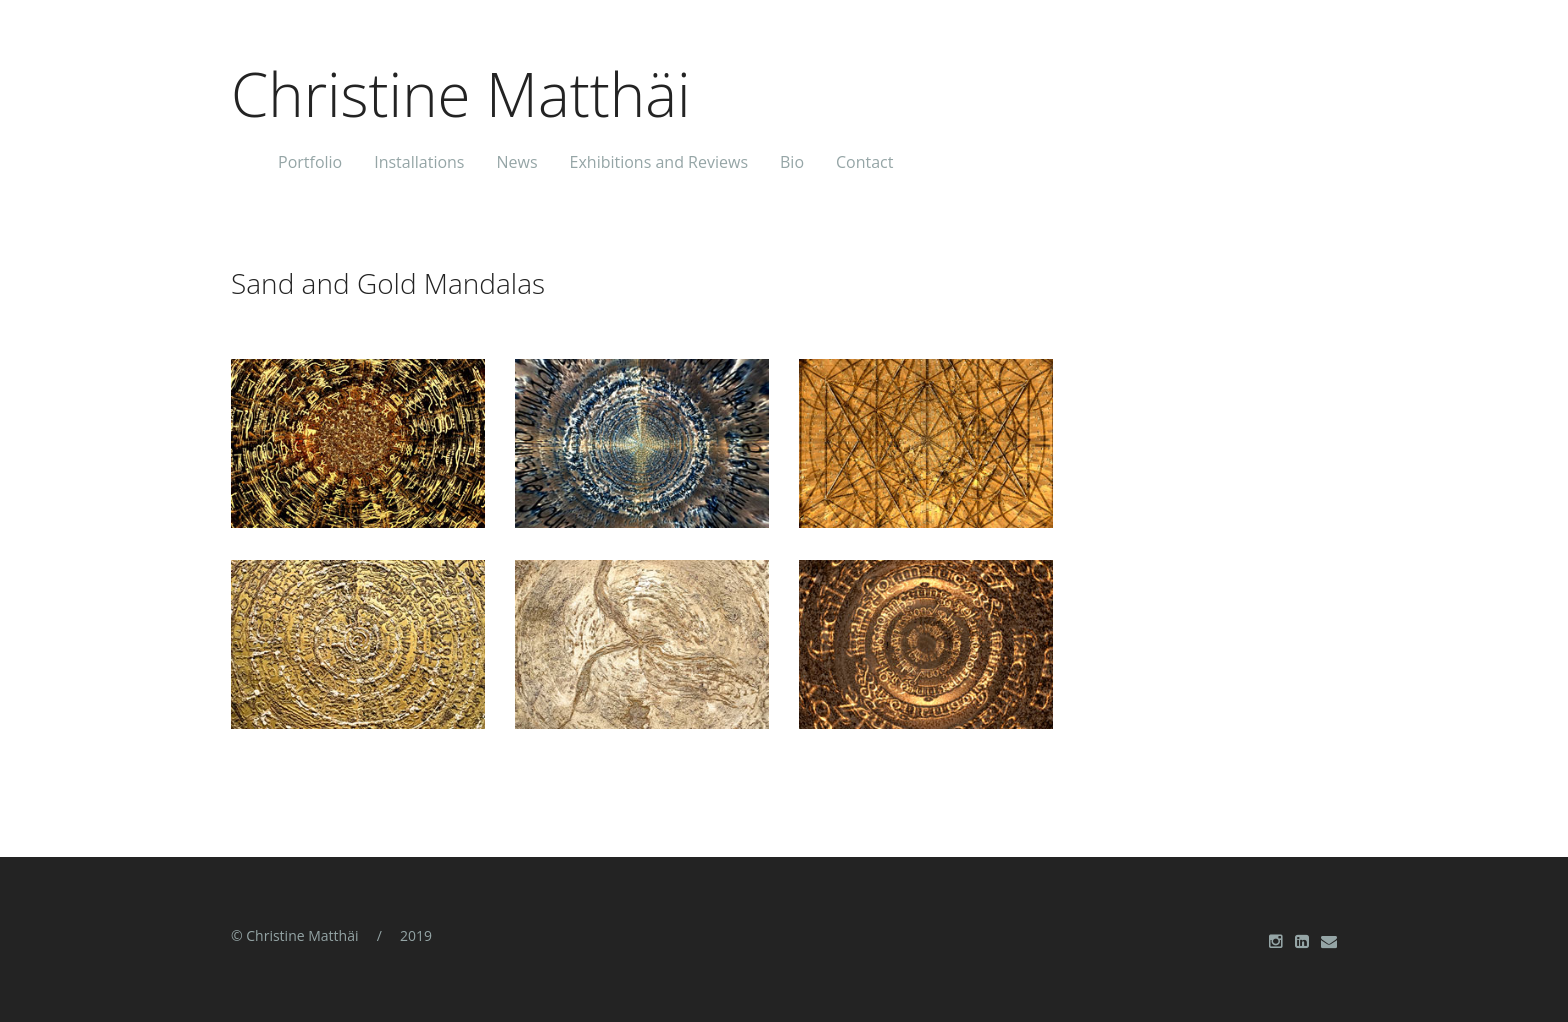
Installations (419, 160)
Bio (792, 160)
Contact (864, 160)
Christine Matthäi (461, 89)
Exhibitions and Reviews (659, 160)
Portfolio (310, 160)
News (516, 160)
